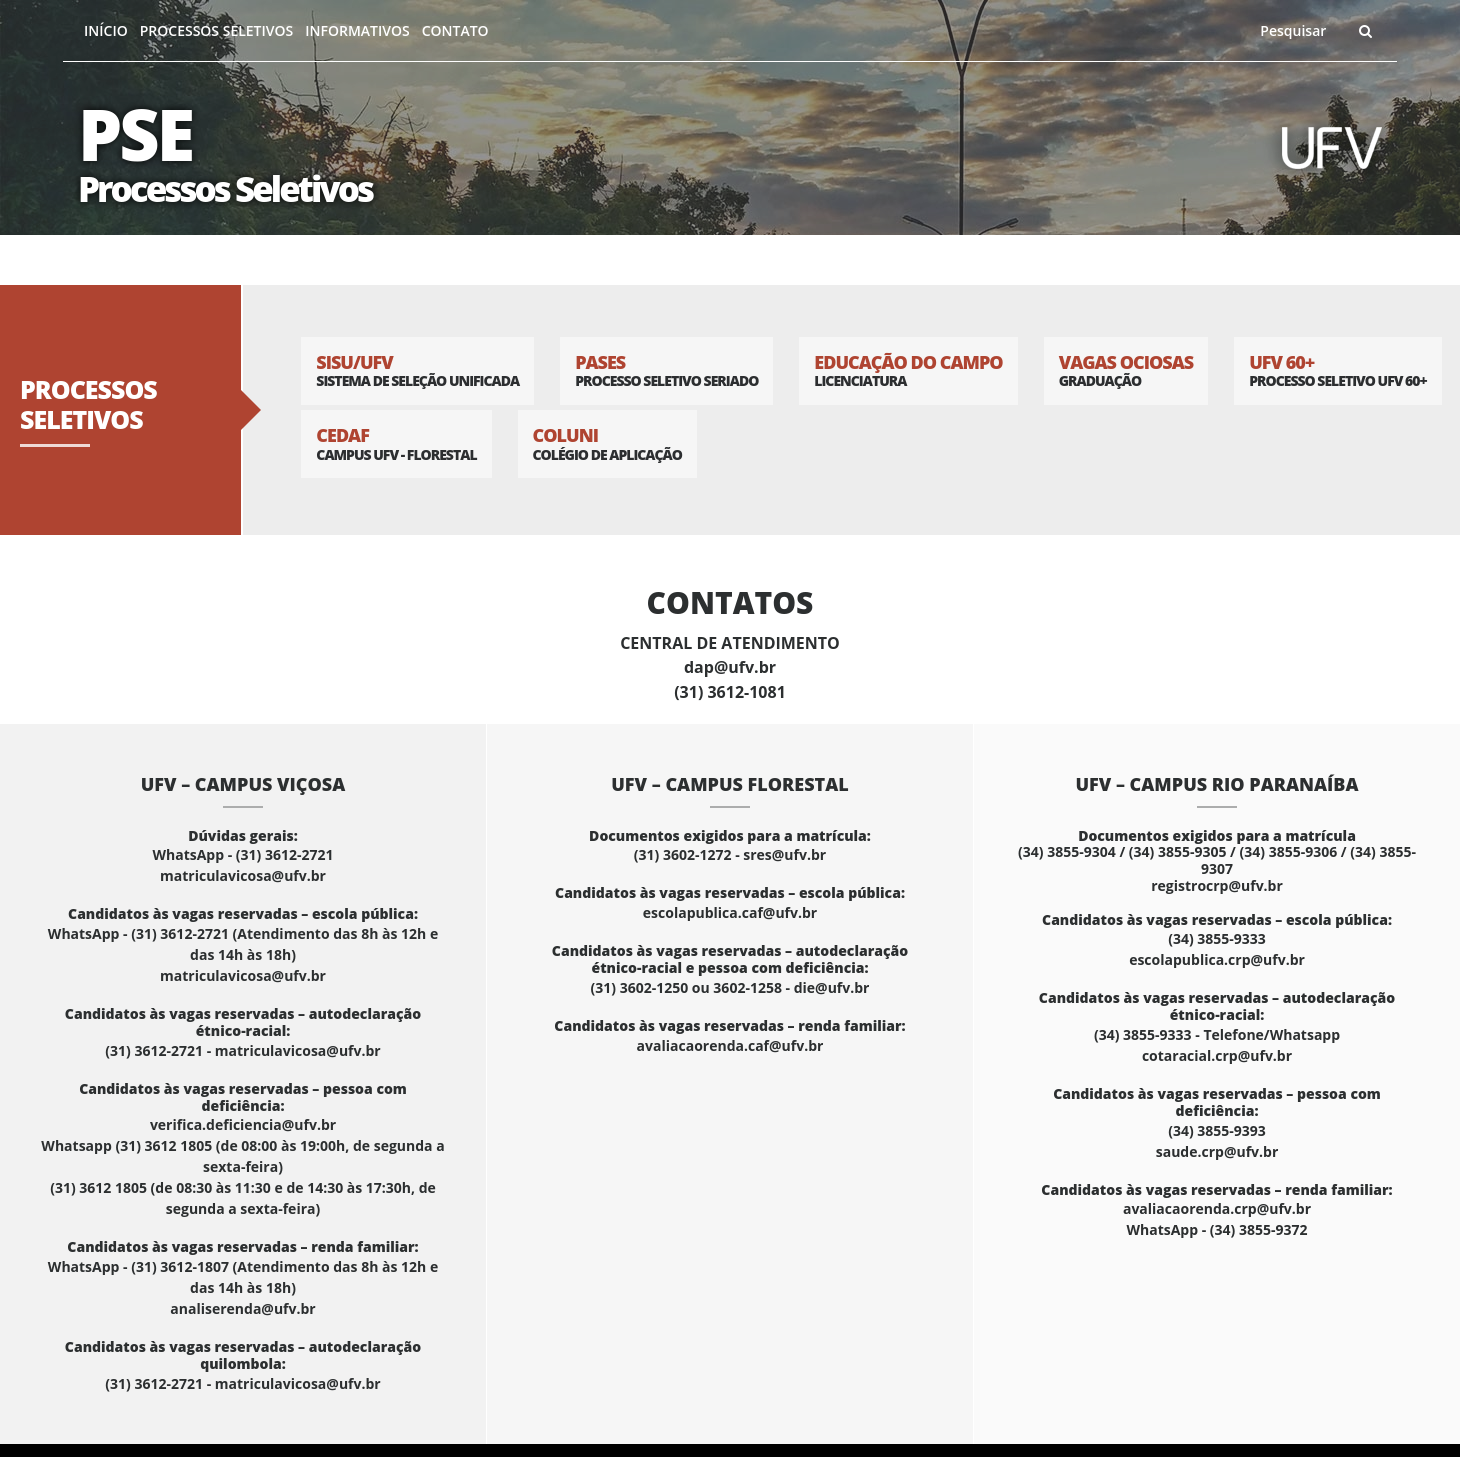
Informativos (357, 30)
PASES (666, 370)
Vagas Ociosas (1126, 370)
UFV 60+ (1338, 370)
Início (106, 30)
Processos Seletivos (217, 30)
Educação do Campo (908, 370)
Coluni (607, 443)
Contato (455, 30)
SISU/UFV (417, 370)
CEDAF (396, 443)
